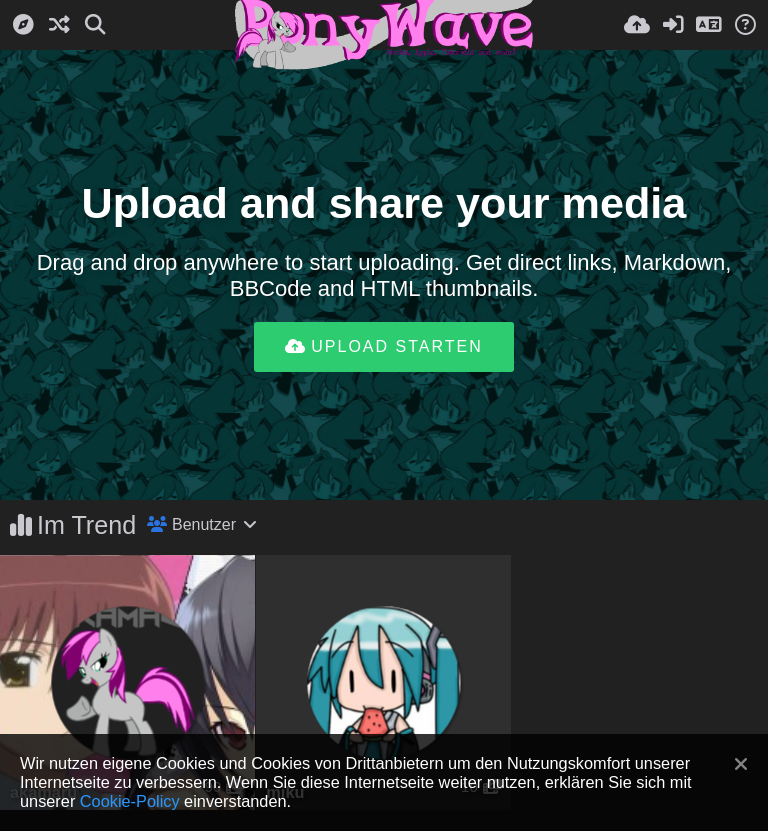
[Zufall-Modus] (59, 25)
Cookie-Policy (130, 801)
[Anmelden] (673, 25)
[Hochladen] (637, 25)
